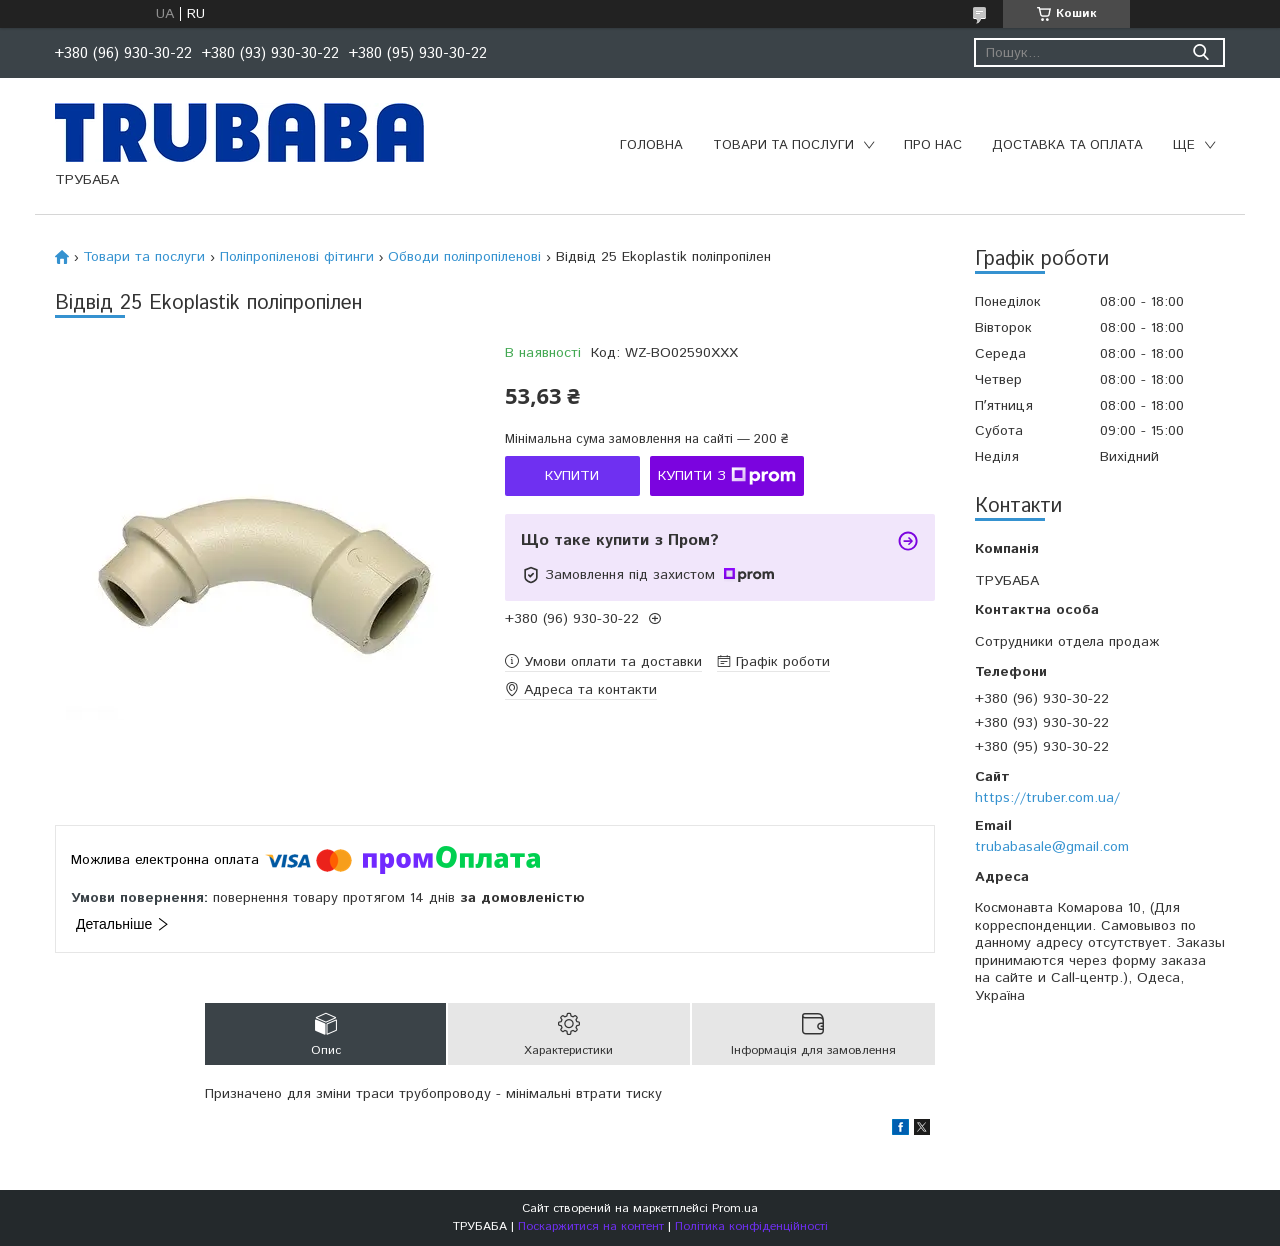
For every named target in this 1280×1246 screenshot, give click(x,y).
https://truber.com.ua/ (1047, 798)
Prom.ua (735, 1208)
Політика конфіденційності (751, 1226)
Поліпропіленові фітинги (297, 257)
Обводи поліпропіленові (464, 257)
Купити (572, 476)
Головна (651, 145)
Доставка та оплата (1067, 145)
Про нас (933, 145)
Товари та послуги (783, 145)
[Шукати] (1200, 52)
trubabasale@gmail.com (1052, 847)
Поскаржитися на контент (591, 1226)
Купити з (727, 476)
